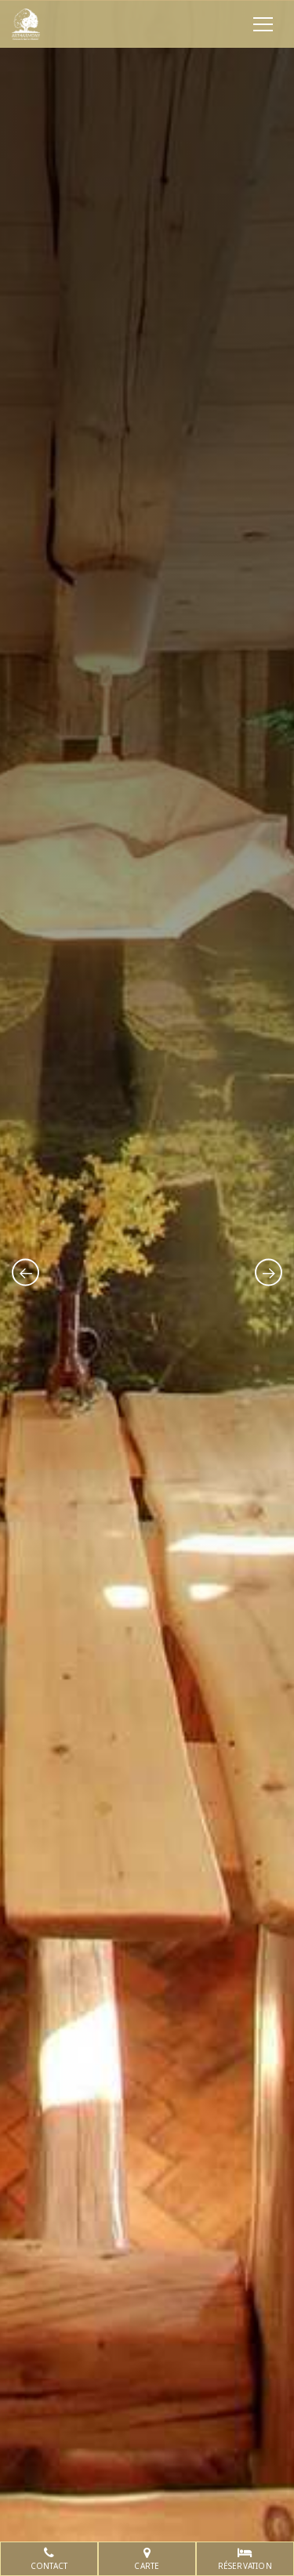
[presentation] (25, 1272)
